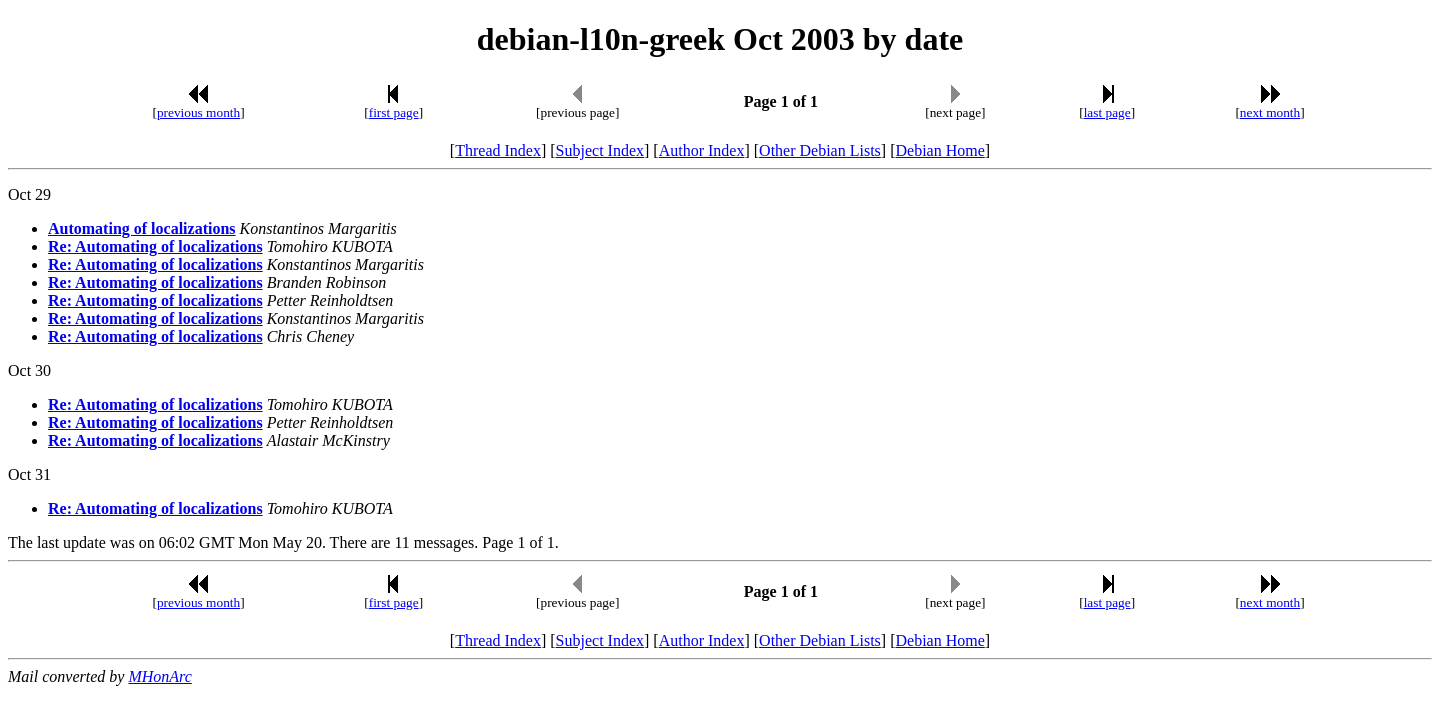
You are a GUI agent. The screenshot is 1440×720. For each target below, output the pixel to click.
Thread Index (498, 150)
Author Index (702, 150)
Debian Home (939, 150)
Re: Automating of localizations (155, 246)
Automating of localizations (142, 228)
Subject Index (600, 150)
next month (1270, 112)
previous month (198, 112)
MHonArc (159, 676)
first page (394, 112)
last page (1107, 112)
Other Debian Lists (820, 150)
